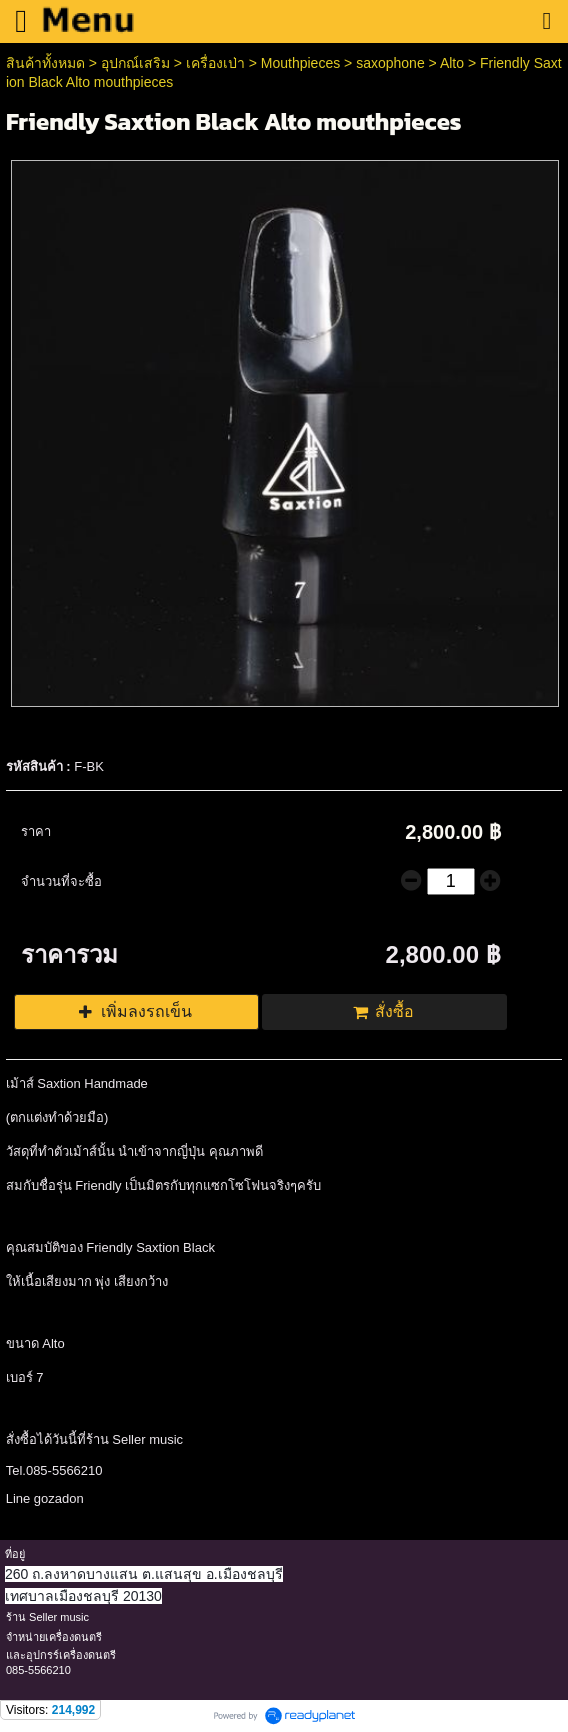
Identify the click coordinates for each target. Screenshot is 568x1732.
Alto (452, 63)
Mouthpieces (302, 63)
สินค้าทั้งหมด (45, 63)
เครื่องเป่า (215, 63)
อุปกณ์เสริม (135, 63)
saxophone (390, 63)
